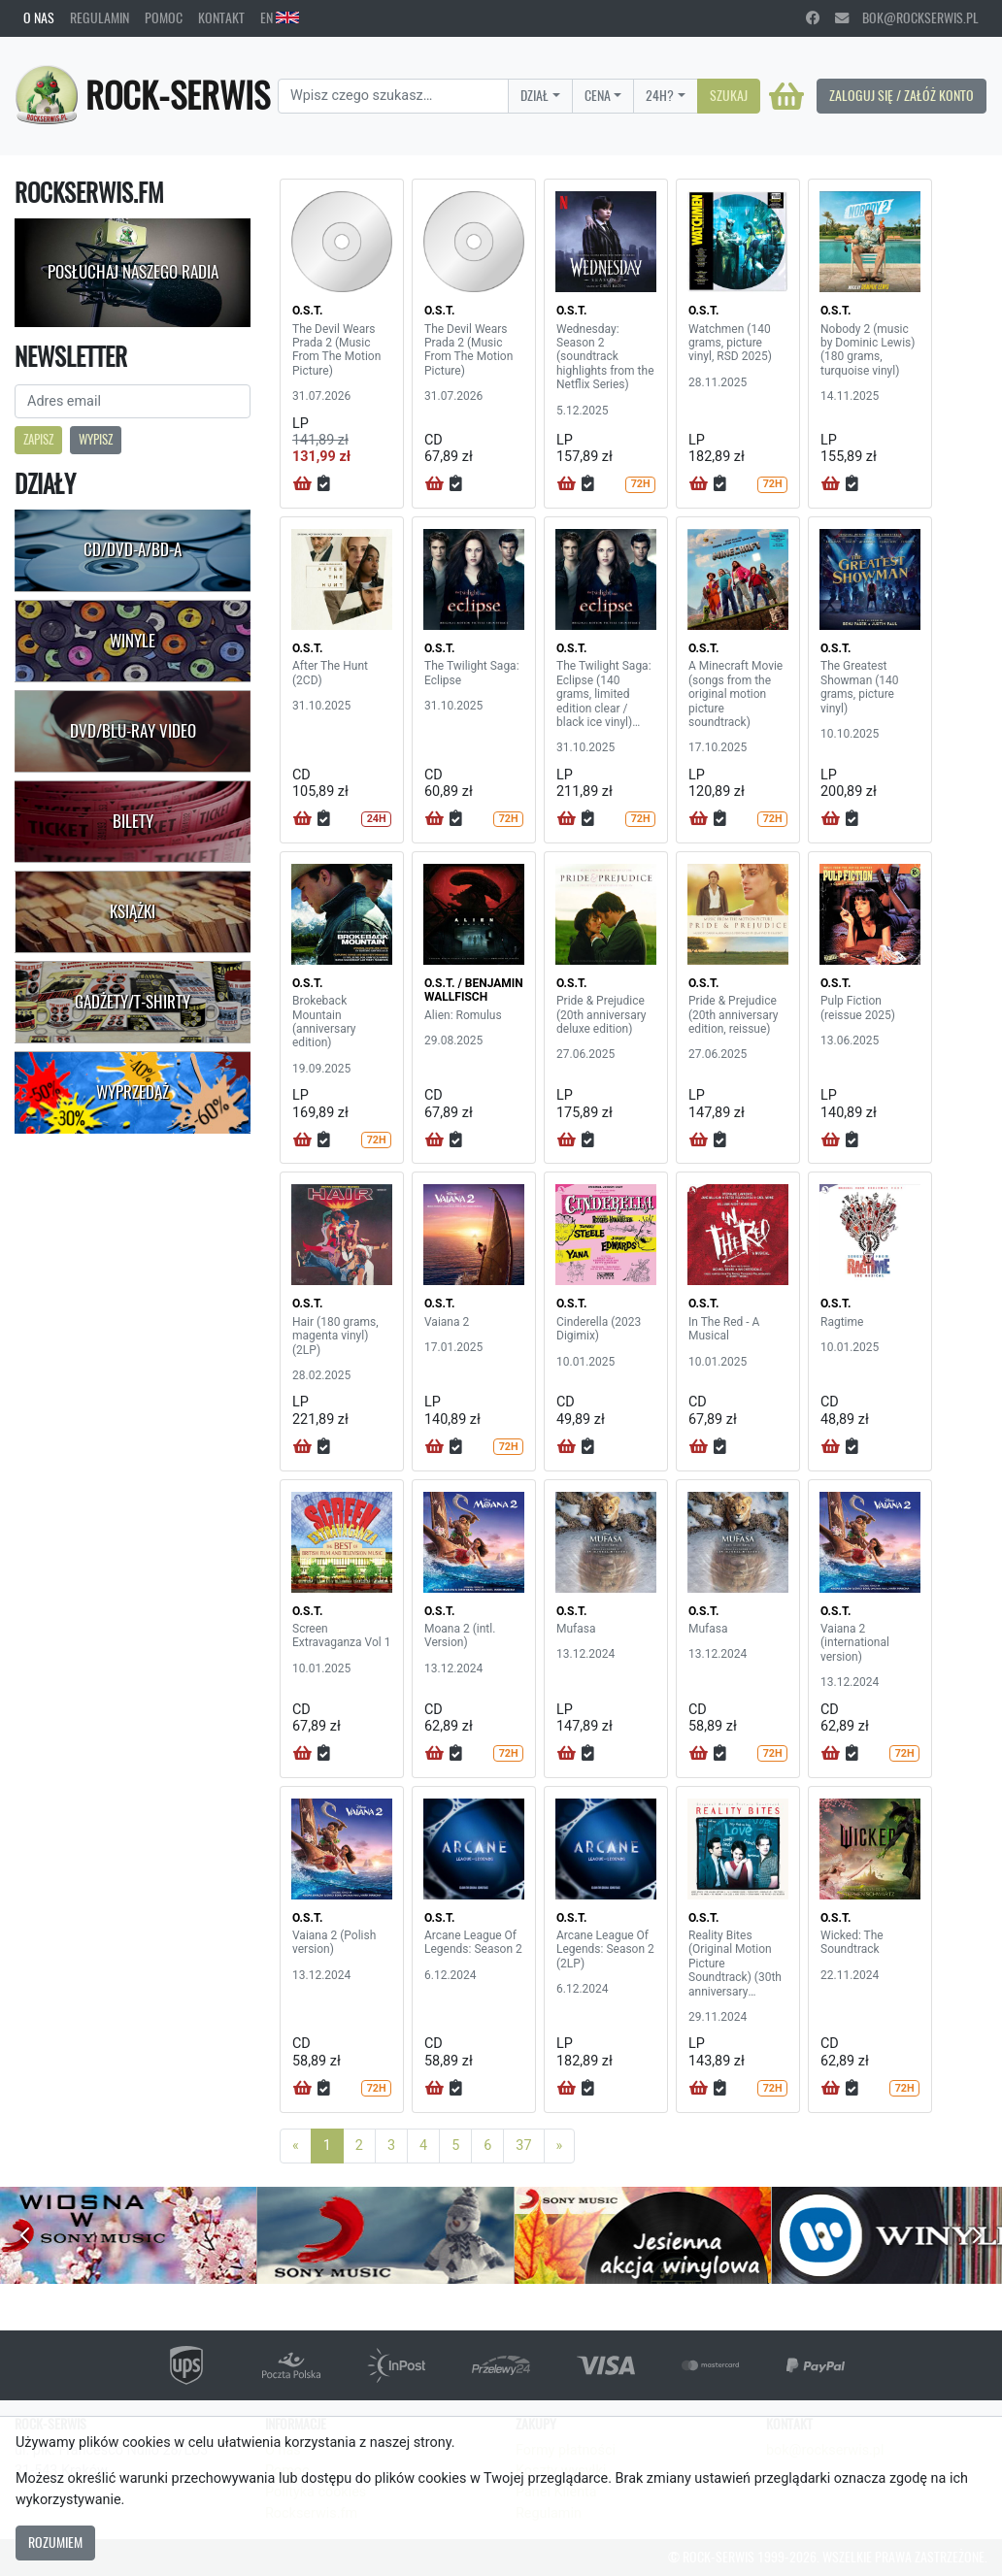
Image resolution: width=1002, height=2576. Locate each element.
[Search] (393, 96)
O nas (38, 17)
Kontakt (221, 17)
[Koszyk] (786, 96)
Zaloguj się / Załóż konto (901, 95)
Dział (534, 95)
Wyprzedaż (132, 1092)
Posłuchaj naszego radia (133, 271)
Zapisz (38, 439)
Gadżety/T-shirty (132, 1001)
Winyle (132, 640)
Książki (132, 911)
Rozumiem (55, 2542)
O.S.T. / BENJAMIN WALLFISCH (473, 990)
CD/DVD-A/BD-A (133, 549)
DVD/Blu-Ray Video (133, 731)
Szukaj (729, 95)
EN (279, 17)
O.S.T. (307, 310)
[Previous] (296, 2146)
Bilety (133, 821)
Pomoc (164, 17)
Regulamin (99, 17)
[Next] (560, 2146)
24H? (660, 95)
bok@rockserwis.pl (907, 17)
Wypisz (96, 439)
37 (523, 2145)
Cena (597, 95)
